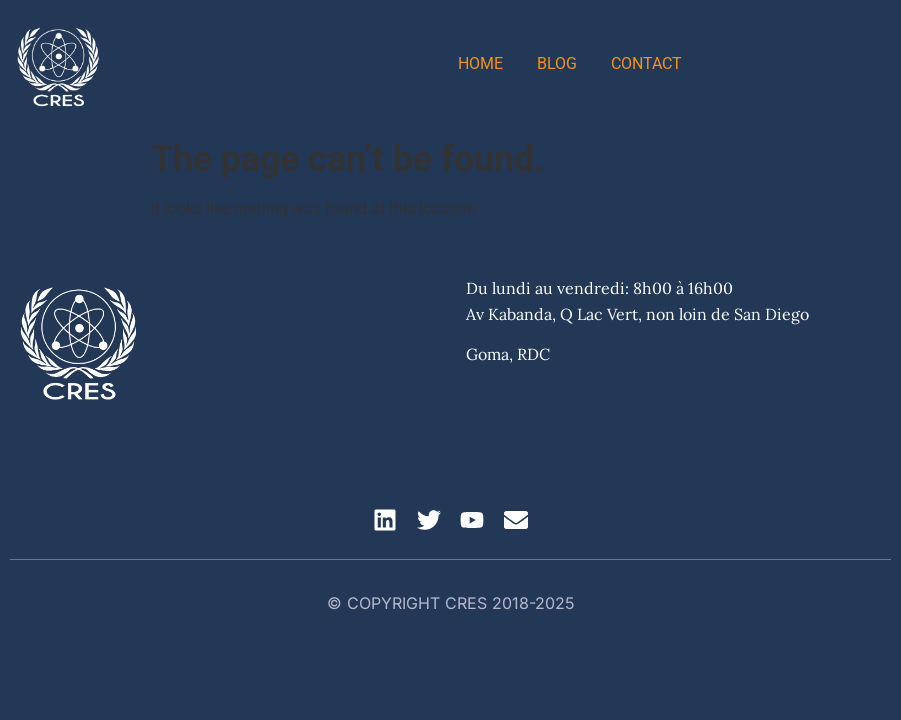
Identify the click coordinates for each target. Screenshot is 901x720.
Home (480, 63)
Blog (557, 63)
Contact (646, 63)
